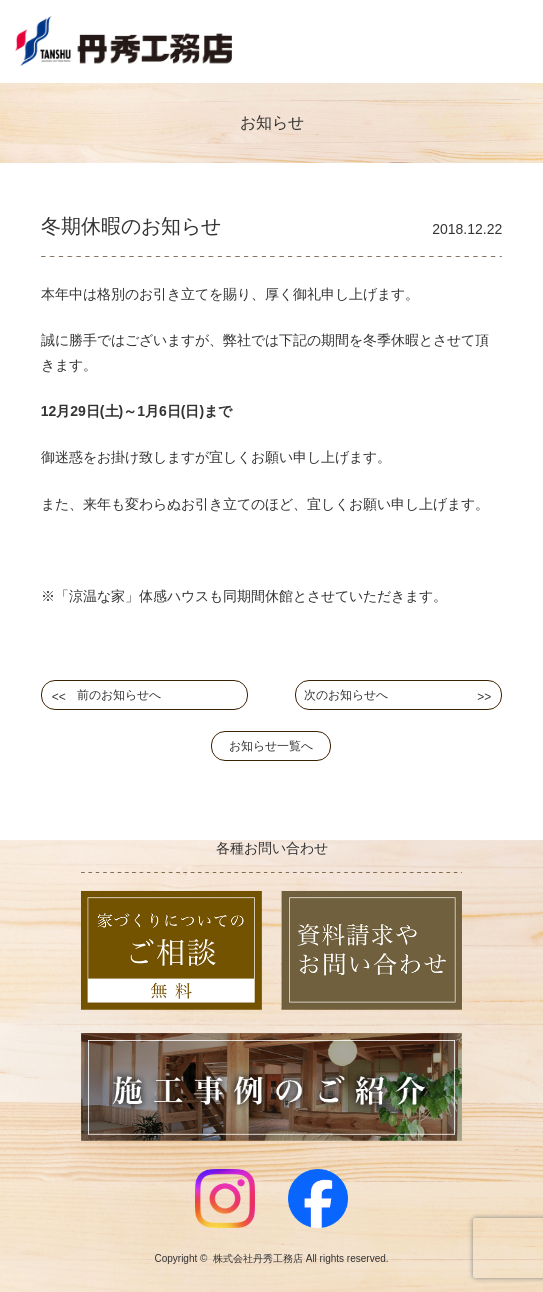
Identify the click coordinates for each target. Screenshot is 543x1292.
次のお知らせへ (346, 695)
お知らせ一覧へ (271, 746)
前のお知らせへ (119, 695)
